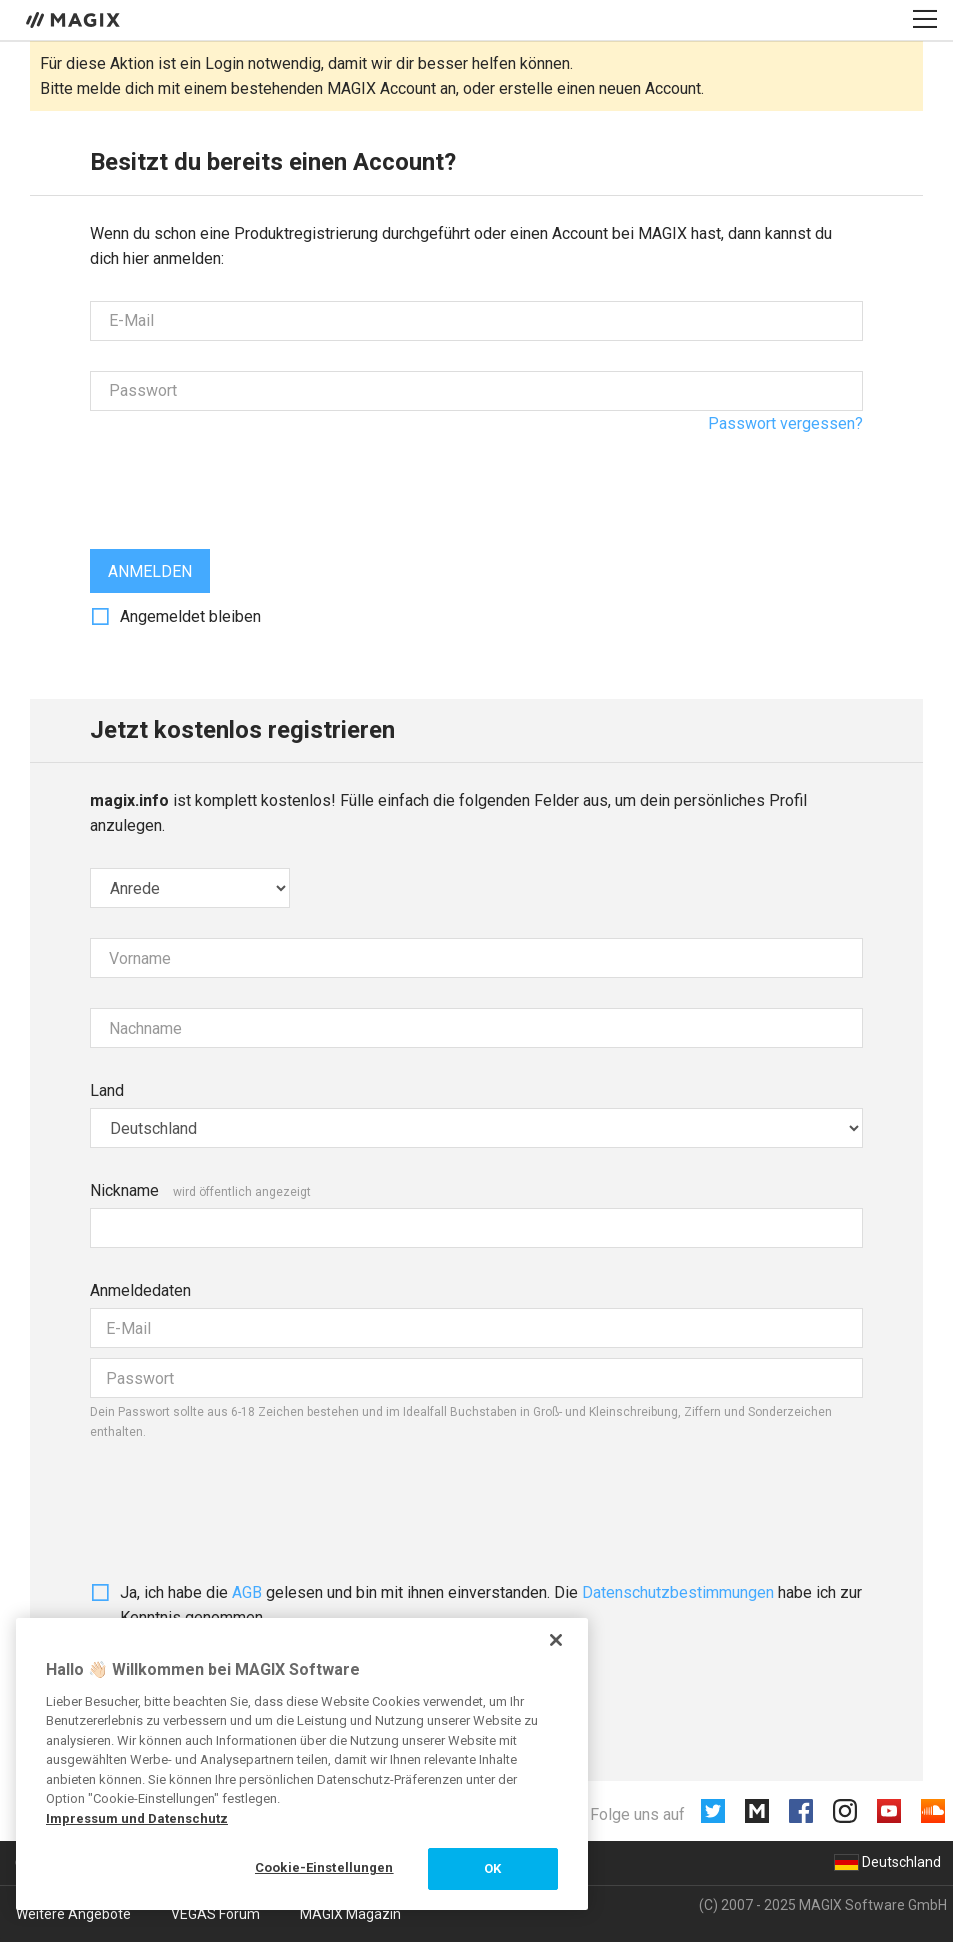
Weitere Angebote (73, 1914)
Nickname (124, 1190)
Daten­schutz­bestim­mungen (678, 1592)
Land (107, 1090)
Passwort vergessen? (785, 423)
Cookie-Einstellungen (324, 1867)
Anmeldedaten (140, 1290)
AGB (247, 1592)
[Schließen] (556, 1640)
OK (492, 1868)
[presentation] (242, 480)
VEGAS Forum (215, 1914)
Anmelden (150, 571)
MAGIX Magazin (350, 1914)
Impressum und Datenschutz (137, 1818)
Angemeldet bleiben (190, 616)
